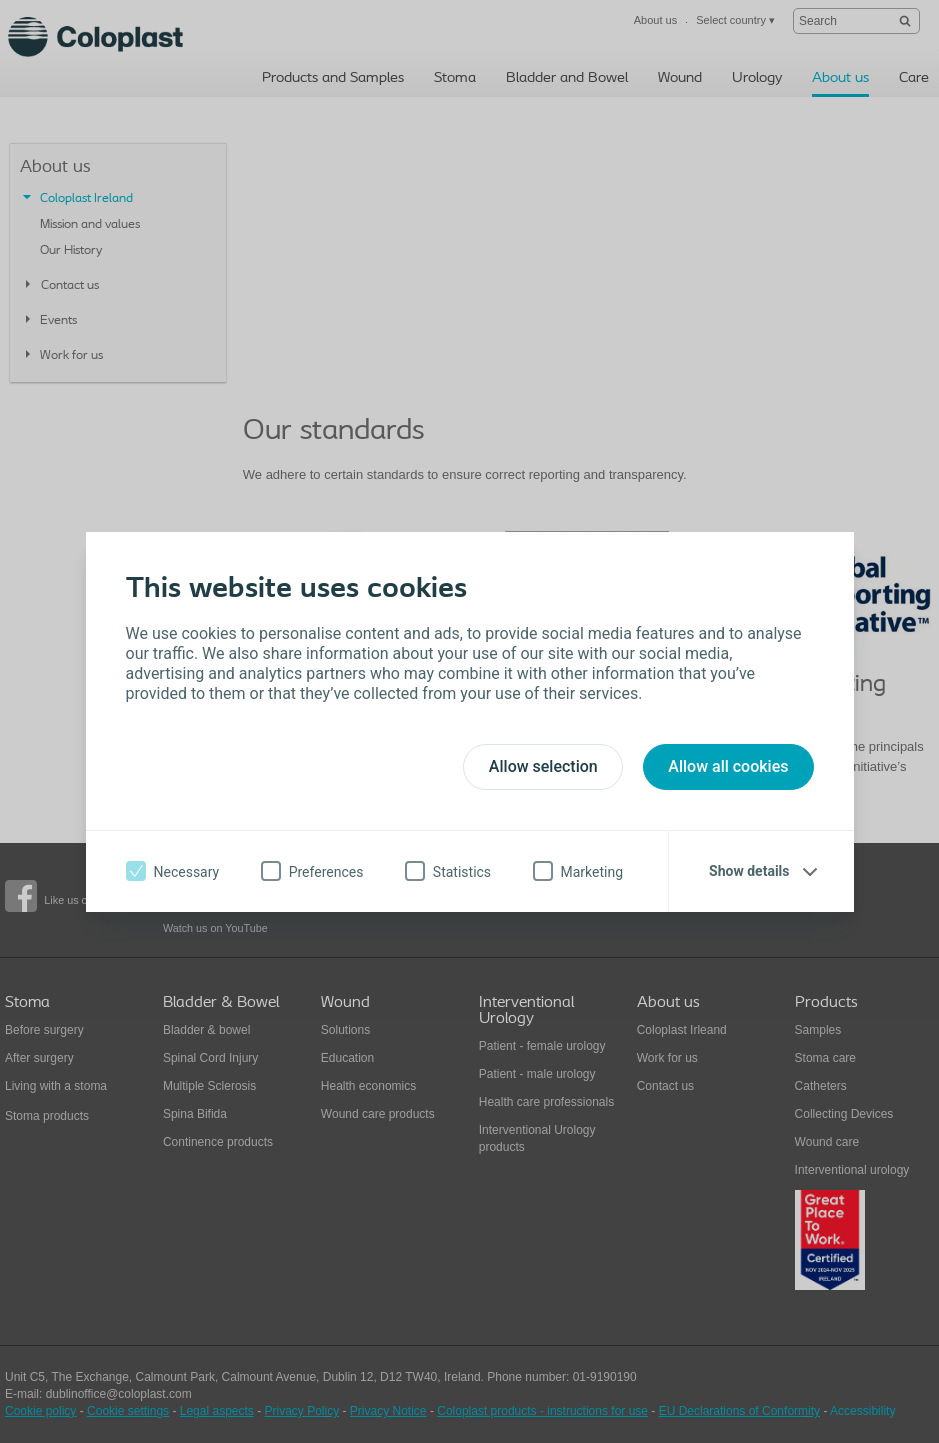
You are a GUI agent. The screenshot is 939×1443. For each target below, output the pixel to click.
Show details (749, 871)
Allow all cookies (728, 766)
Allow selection (543, 766)
